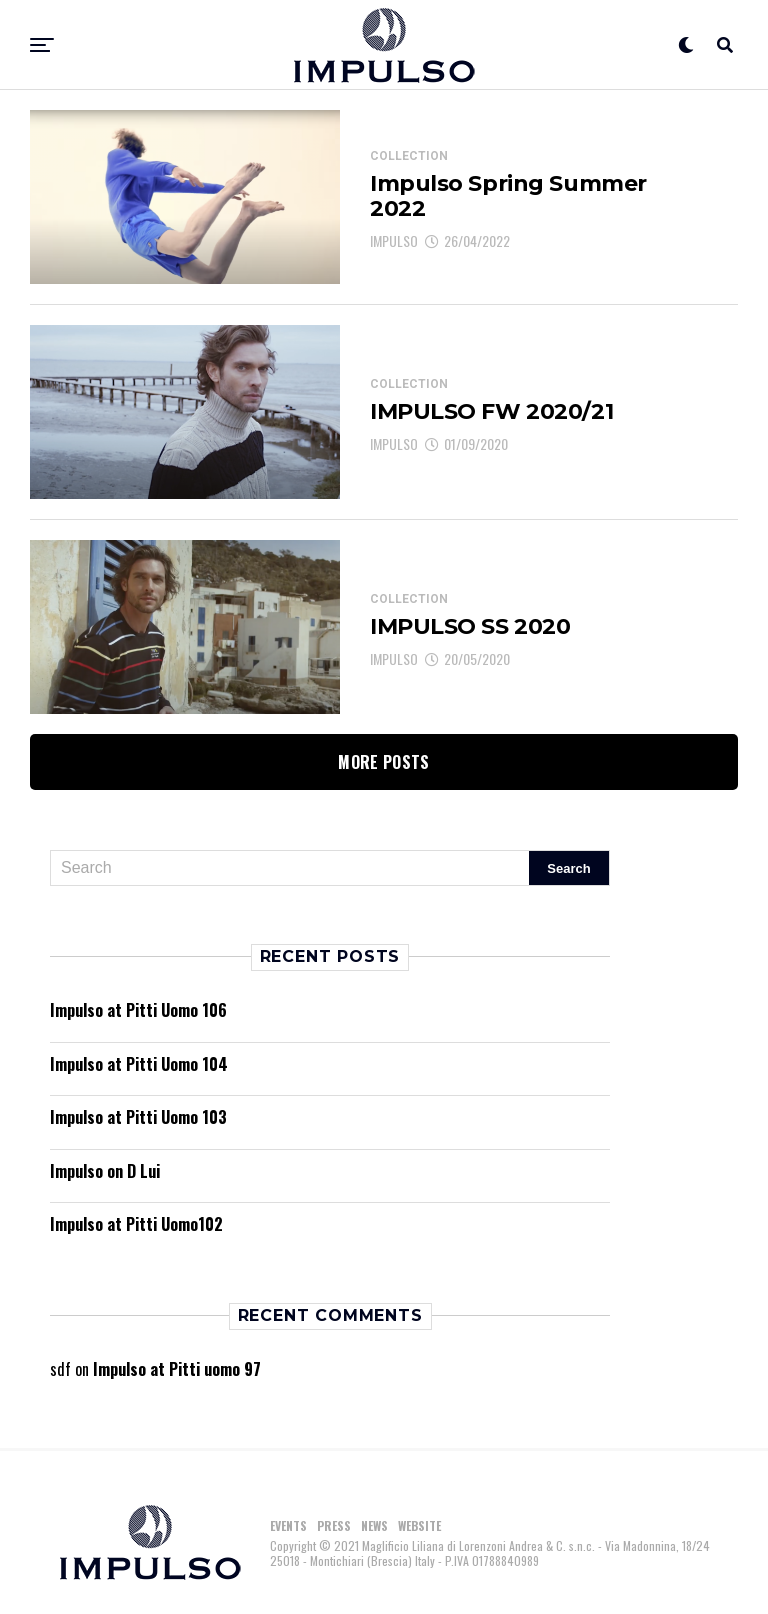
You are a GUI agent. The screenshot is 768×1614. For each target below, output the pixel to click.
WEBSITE (419, 1525)
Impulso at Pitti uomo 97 (177, 1369)
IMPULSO (394, 240)
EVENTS (288, 1525)
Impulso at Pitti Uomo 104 (139, 1064)
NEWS (374, 1525)
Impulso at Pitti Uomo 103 (138, 1117)
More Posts (383, 762)
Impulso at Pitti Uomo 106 (138, 1010)
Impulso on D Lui (105, 1171)
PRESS (334, 1525)
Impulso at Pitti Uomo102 (136, 1224)
